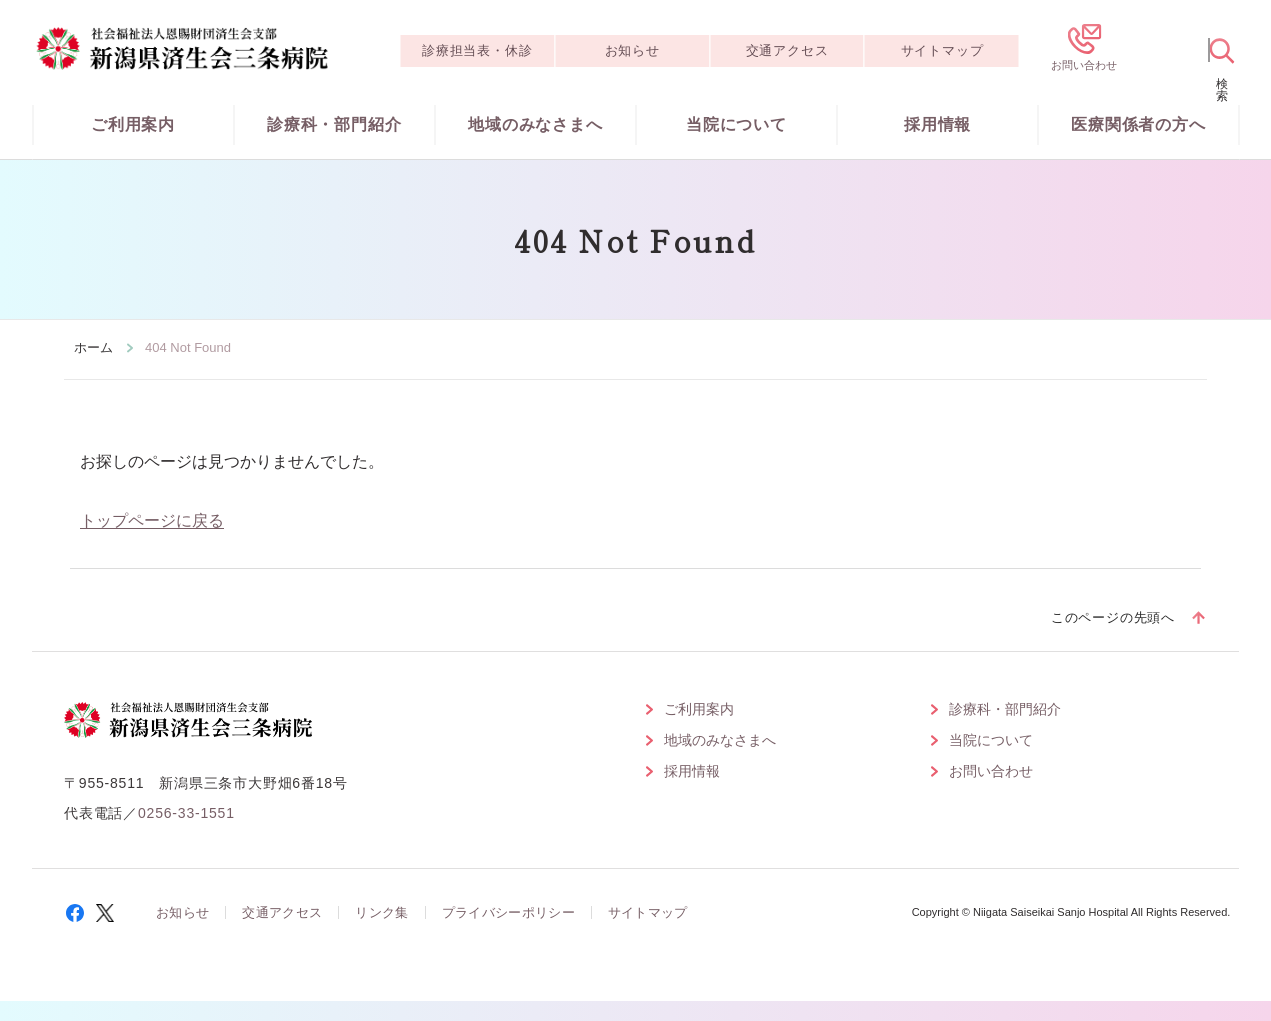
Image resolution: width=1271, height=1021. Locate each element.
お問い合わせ (991, 771)
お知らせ (632, 50)
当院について (736, 124)
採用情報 (937, 124)
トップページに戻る (152, 520)
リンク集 (381, 912)
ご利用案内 (133, 124)
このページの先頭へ (1113, 617)
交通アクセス (787, 50)
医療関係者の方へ (1138, 124)
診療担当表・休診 (477, 50)
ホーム (93, 347)
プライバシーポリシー (508, 912)
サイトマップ (942, 50)
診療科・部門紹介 (334, 124)
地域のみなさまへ (535, 124)
